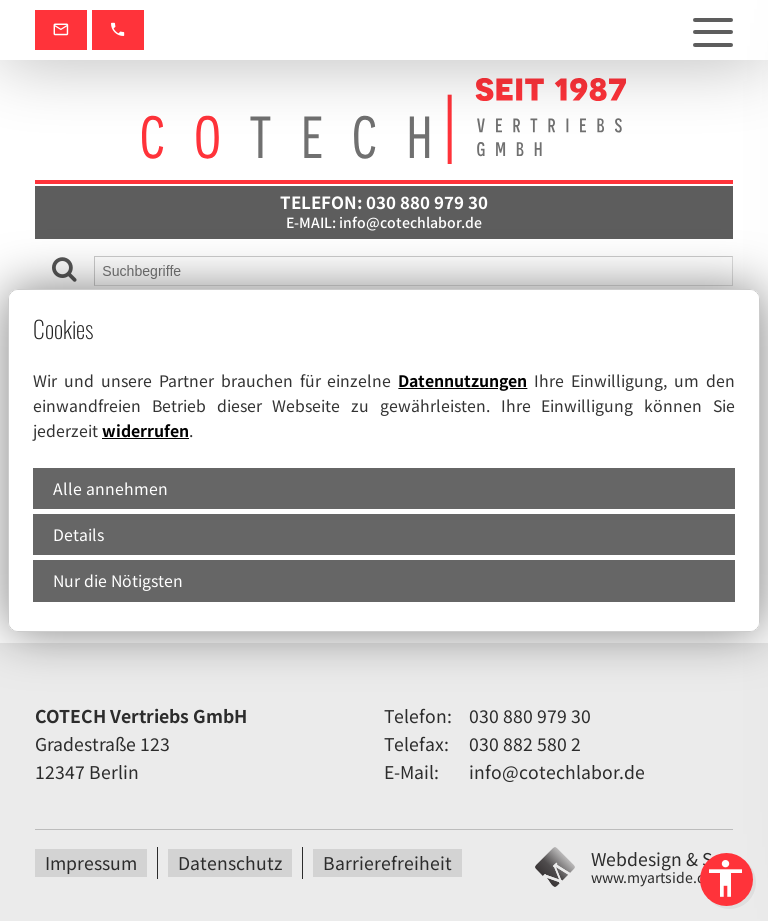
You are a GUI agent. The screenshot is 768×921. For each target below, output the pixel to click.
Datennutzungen (462, 380)
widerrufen (145, 430)
